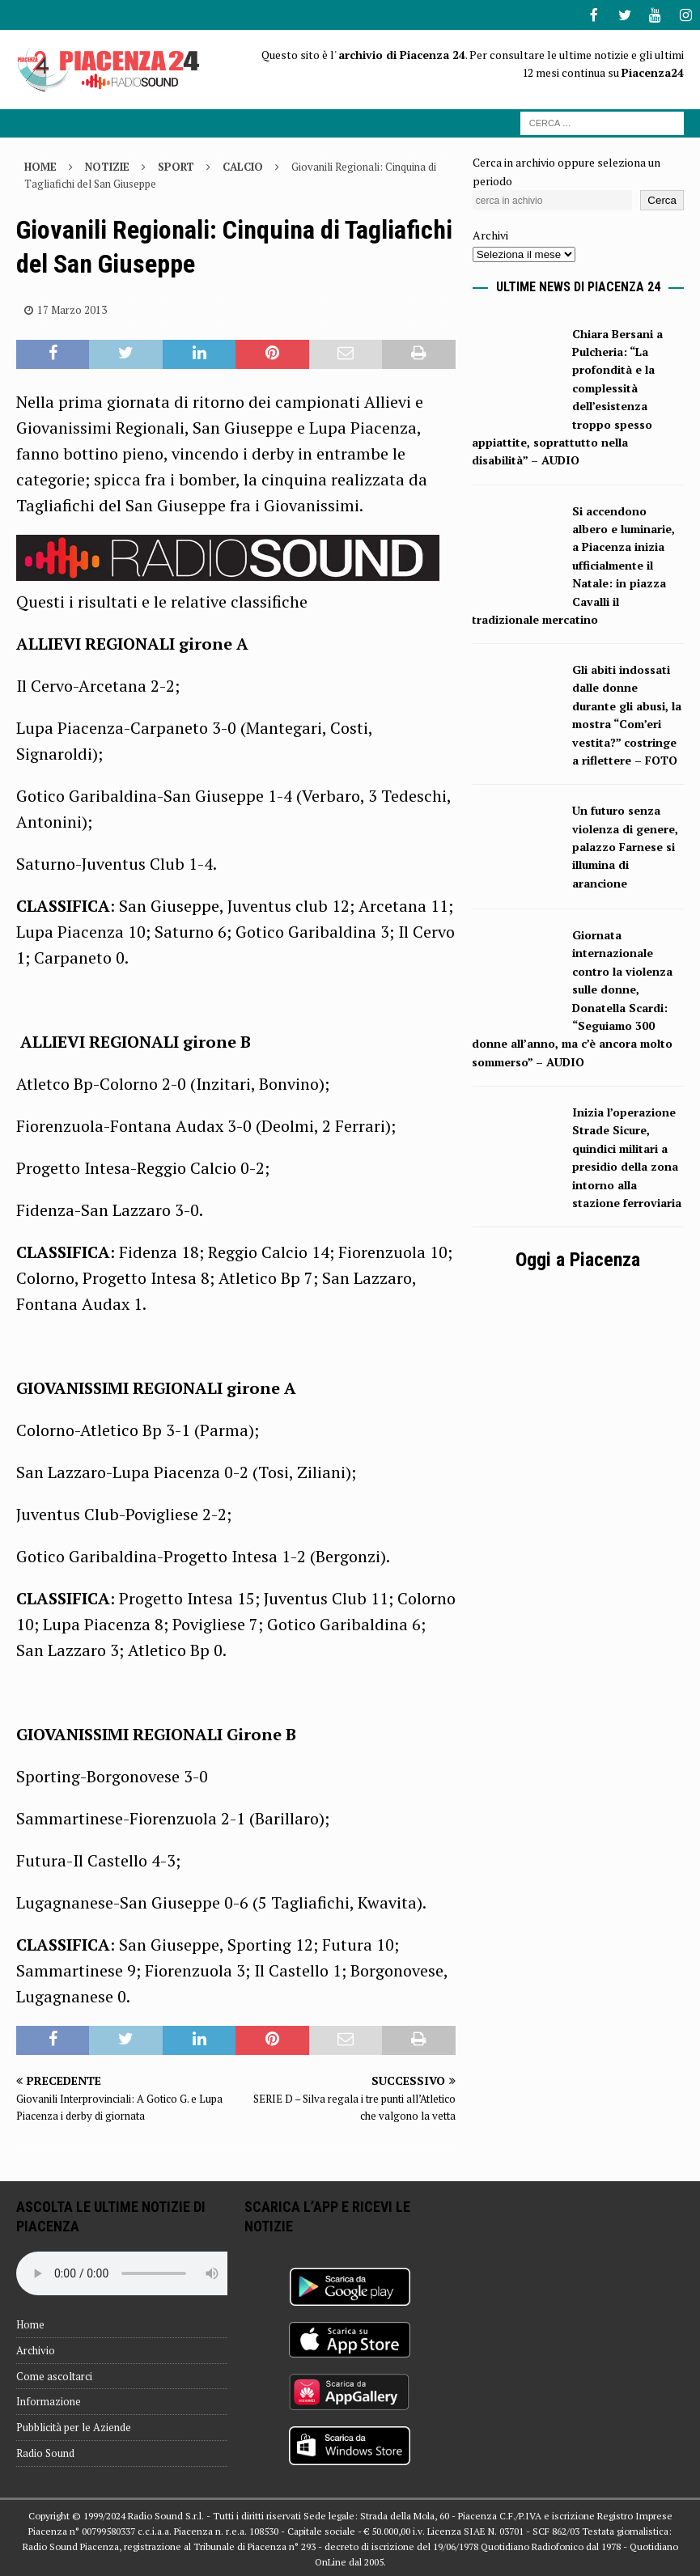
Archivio (35, 2348)
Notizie (107, 165)
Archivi (490, 233)
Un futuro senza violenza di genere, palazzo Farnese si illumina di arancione (625, 845)
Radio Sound (45, 2451)
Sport (176, 165)
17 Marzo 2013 (72, 308)
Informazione (48, 2399)
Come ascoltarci (54, 2374)
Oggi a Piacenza (577, 1258)
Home (30, 2322)
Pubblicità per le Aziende (73, 2425)
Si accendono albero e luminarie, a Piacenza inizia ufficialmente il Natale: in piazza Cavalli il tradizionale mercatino (573, 563)
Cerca (662, 199)
